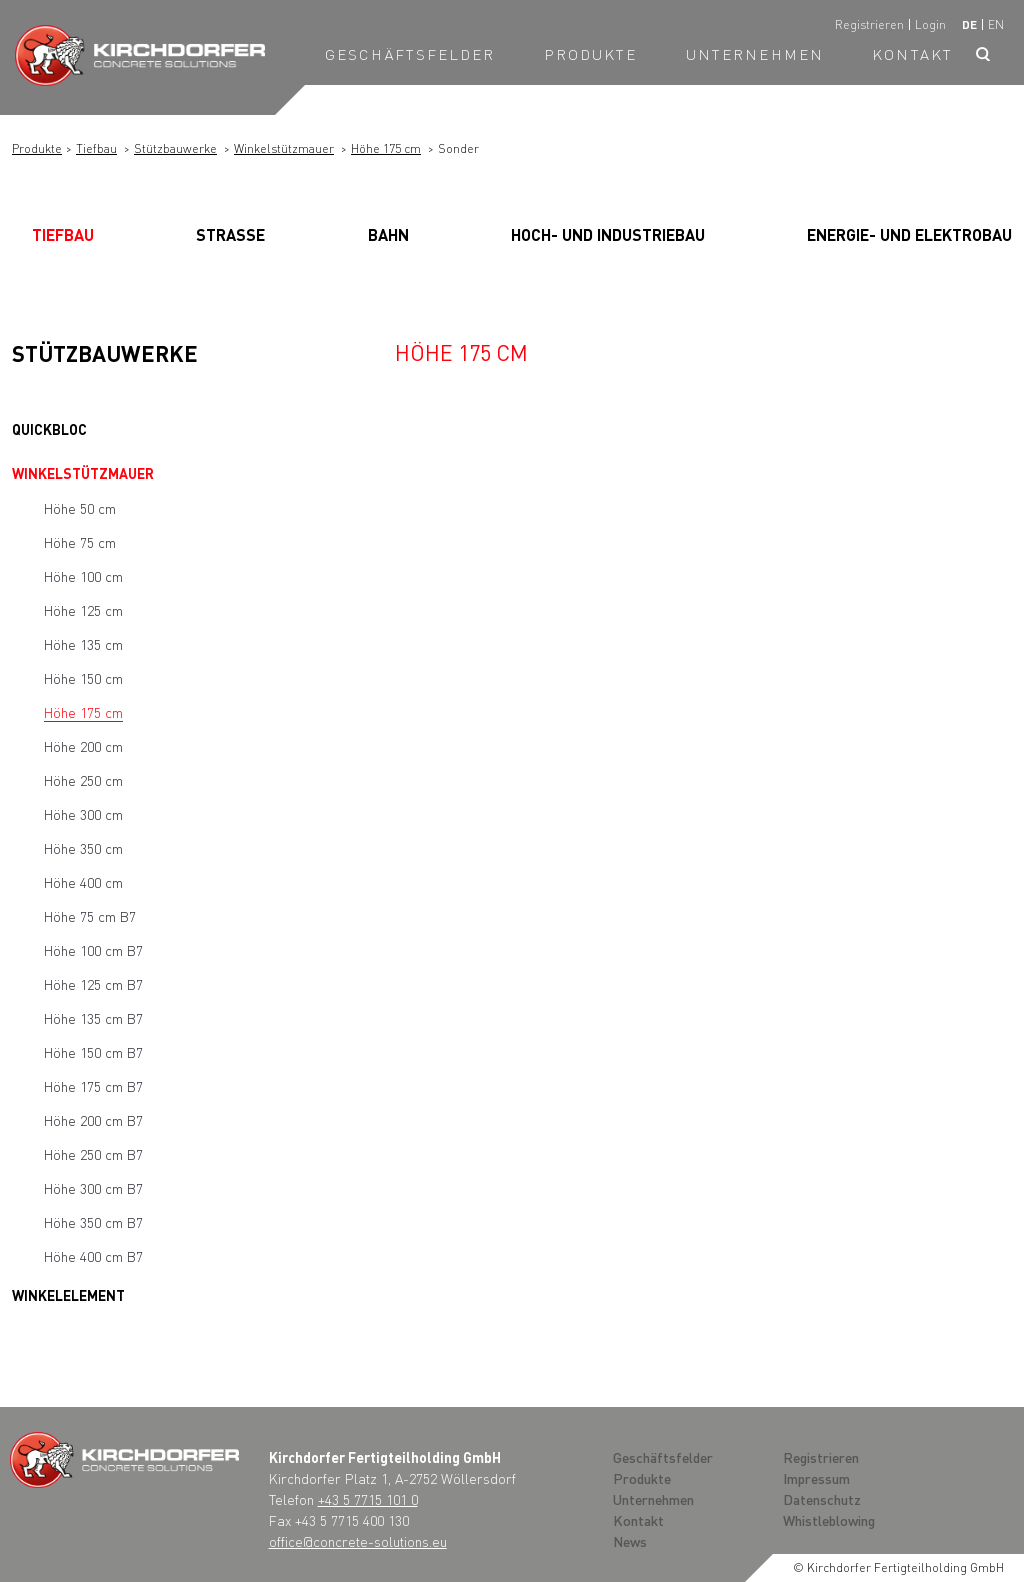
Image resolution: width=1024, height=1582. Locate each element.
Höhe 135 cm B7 (93, 1018)
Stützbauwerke (175, 148)
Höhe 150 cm (83, 678)
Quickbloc (49, 429)
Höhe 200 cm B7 (93, 1120)
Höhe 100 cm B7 (93, 950)
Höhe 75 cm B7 (90, 916)
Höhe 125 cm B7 (93, 984)
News (630, 1541)
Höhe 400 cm (83, 882)
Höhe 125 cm (83, 610)
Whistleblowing (829, 1520)
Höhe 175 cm (386, 148)
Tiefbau (96, 148)
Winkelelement (68, 1295)
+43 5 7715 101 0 (368, 1499)
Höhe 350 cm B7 (93, 1222)
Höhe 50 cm (80, 508)
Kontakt (912, 54)
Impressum (816, 1478)
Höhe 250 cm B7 (93, 1154)
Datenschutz (822, 1499)
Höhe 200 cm (83, 746)
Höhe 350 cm (83, 848)
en (996, 24)
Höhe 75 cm (80, 542)
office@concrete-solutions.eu (358, 1541)
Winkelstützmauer (284, 148)
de (969, 24)
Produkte (591, 54)
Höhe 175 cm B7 (93, 1086)
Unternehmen (755, 54)
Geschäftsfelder (410, 54)
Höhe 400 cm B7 (93, 1256)
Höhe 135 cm (83, 644)
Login (930, 24)
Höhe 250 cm (83, 780)
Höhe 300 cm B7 (93, 1188)
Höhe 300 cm (83, 814)
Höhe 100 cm (83, 576)
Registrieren (869, 24)
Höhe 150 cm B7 (93, 1052)
